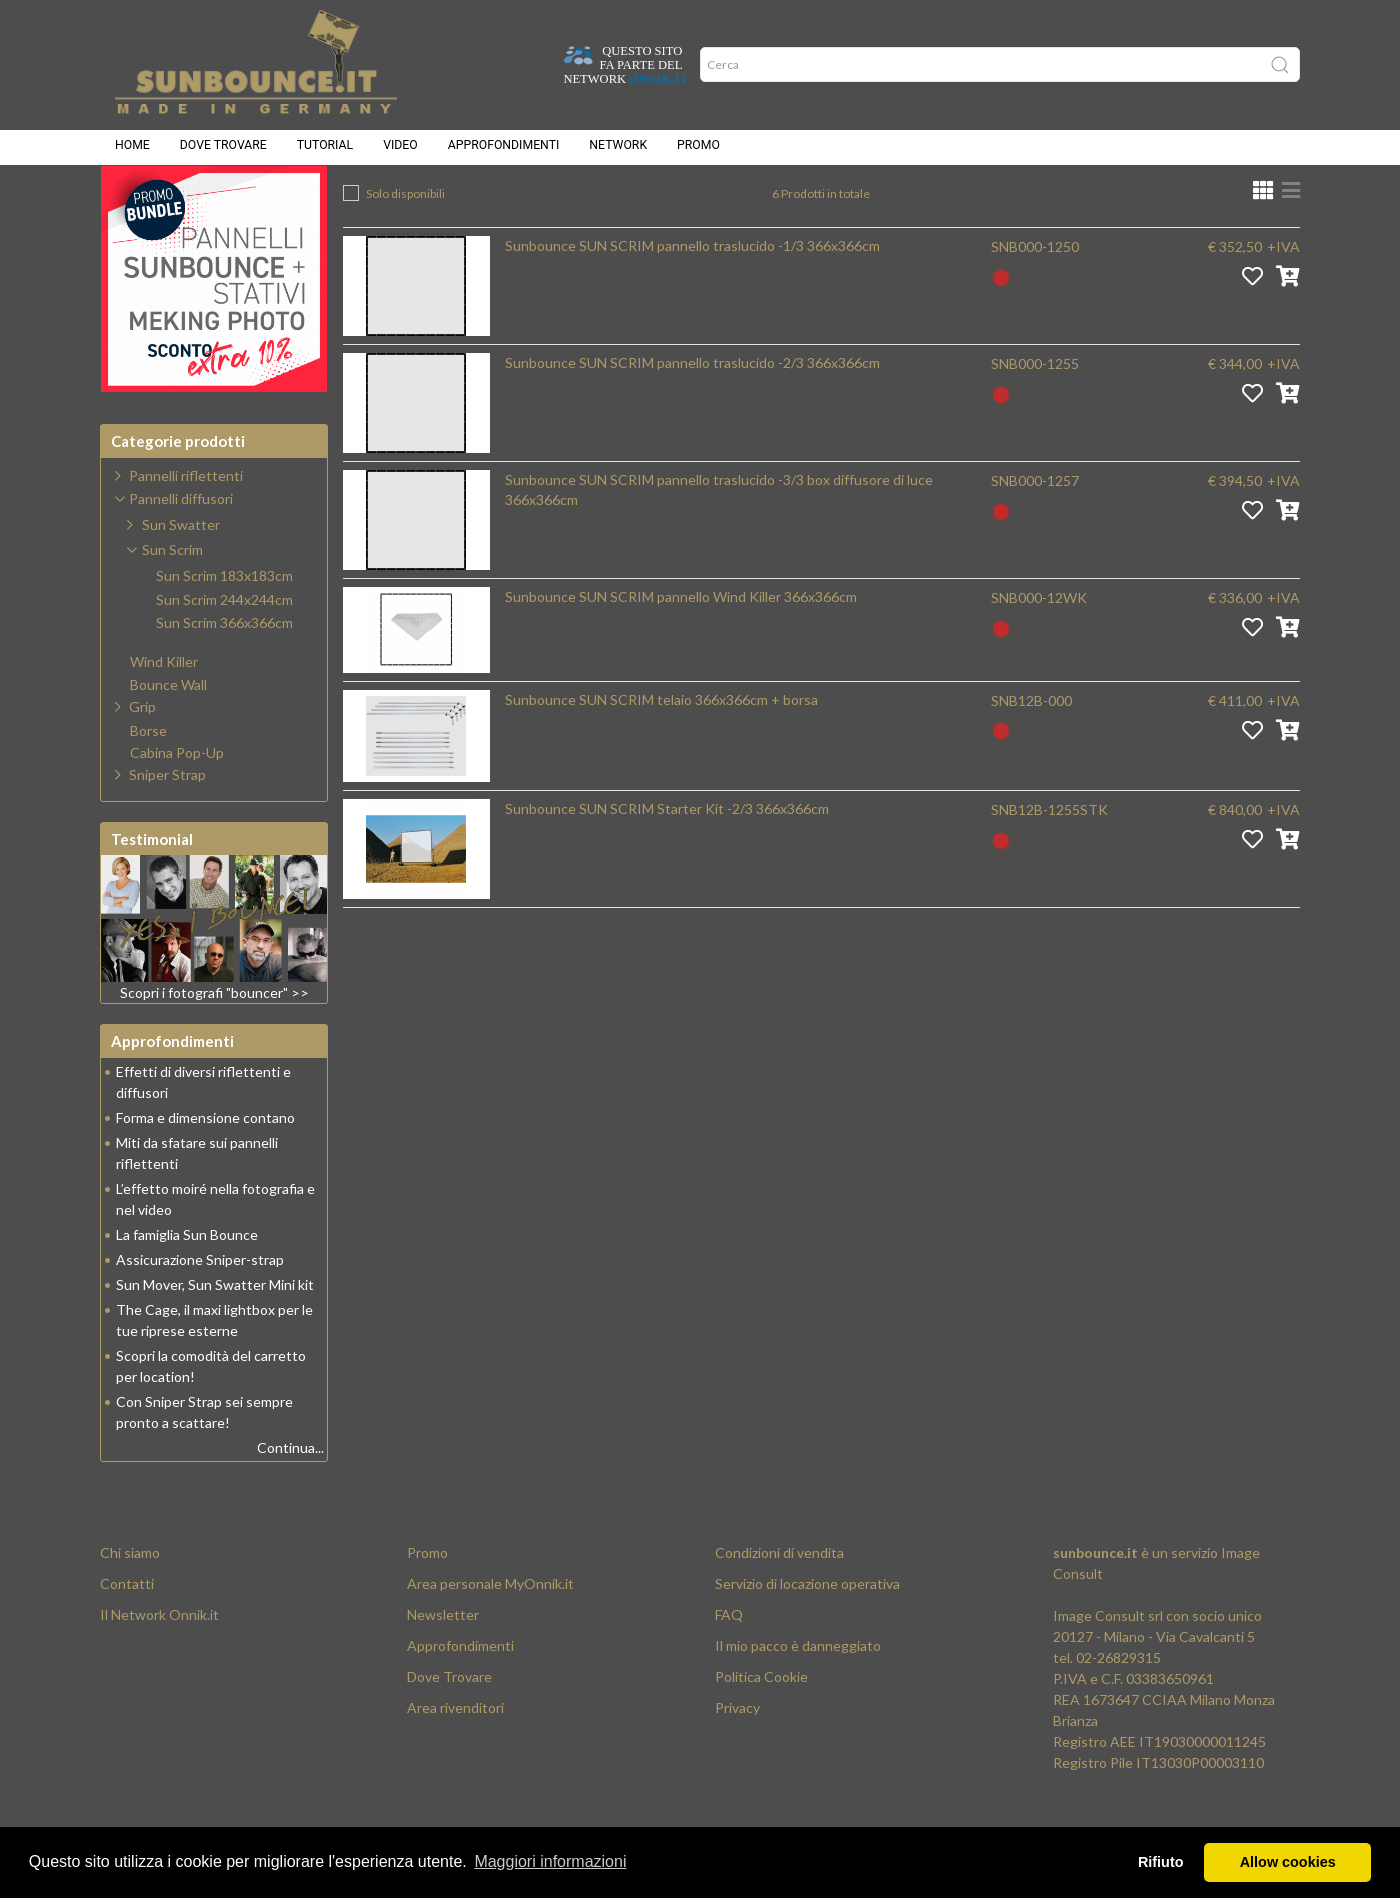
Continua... (290, 1497)
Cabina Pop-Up (177, 803)
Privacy (737, 1757)
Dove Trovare (449, 1726)
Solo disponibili (405, 243)
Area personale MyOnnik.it (490, 1633)
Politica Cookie (761, 1726)
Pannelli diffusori (575, 200)
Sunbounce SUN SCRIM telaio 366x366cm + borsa (661, 749)
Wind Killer (164, 712)
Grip (142, 756)
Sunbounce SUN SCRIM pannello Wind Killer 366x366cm (681, 646)
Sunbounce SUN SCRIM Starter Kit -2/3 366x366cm (667, 858)
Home (132, 150)
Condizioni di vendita (779, 1602)
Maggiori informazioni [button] (550, 1861)
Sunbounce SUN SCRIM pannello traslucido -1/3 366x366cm (692, 295)
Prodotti (451, 200)
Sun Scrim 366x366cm (846, 200)
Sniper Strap (167, 824)
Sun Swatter (181, 574)
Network (618, 150)
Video (400, 150)
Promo (698, 150)
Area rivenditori (455, 1757)
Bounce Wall (168, 735)
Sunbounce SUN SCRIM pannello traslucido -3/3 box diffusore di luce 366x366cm (719, 539)
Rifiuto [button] (1161, 1862)
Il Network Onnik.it (159, 1664)
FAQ (729, 1664)
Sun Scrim (702, 200)
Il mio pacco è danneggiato (798, 1695)
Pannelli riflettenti (186, 525)
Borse (148, 781)
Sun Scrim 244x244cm (224, 650)
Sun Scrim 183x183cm (224, 626)
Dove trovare (223, 150)
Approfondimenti (504, 150)
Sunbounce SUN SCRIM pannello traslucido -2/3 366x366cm (692, 412)
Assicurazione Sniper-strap (200, 1309)
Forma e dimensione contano (205, 1167)
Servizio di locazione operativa (807, 1633)
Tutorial (325, 150)
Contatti (127, 1633)
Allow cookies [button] (1288, 1862)
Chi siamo (130, 1602)
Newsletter (443, 1664)
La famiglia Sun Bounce (187, 1284)
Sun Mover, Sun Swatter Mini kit (215, 1334)
